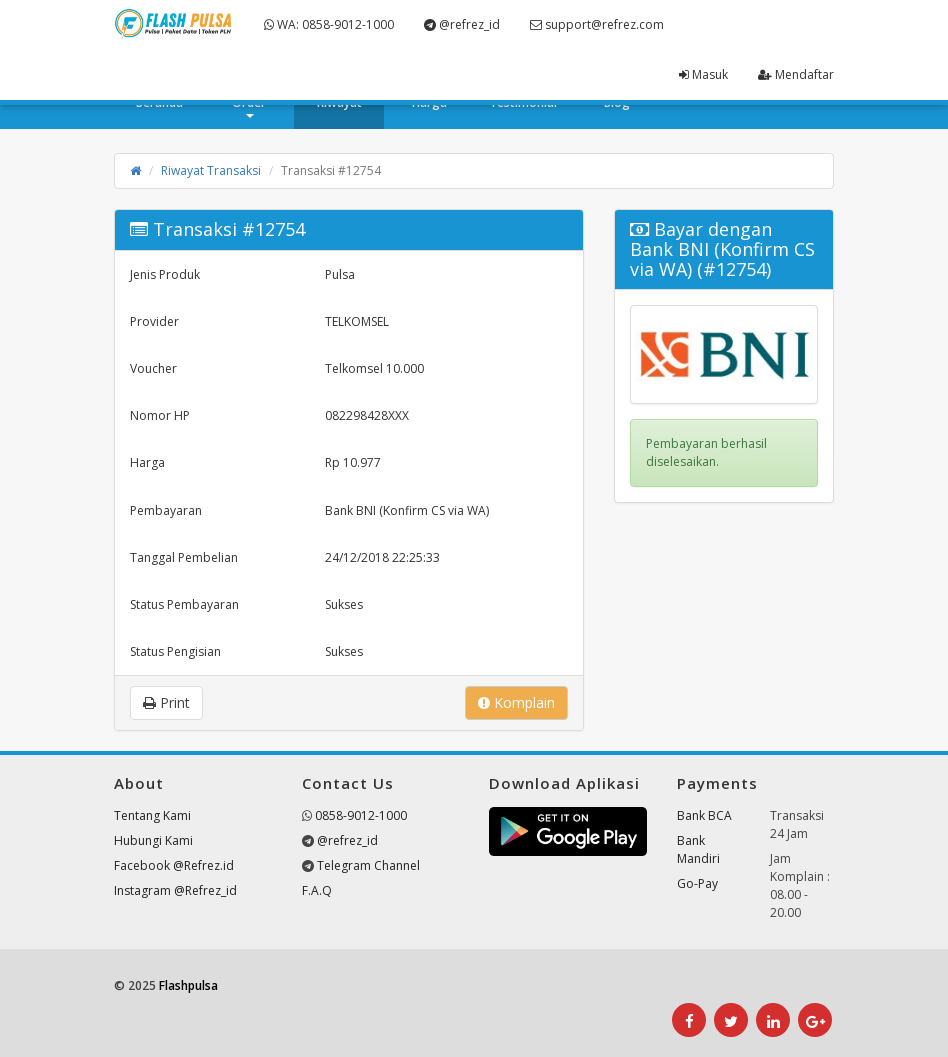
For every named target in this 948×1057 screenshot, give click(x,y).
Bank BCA (704, 815)
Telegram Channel (368, 865)
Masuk (703, 74)
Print (166, 702)
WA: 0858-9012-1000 (329, 24)
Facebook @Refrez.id (174, 865)
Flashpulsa (188, 985)
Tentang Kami (152, 815)
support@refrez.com (597, 24)
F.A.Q (317, 890)
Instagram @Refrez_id (175, 890)
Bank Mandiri (698, 849)
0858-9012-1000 (361, 815)
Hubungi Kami (153, 840)
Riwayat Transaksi (211, 170)
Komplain (516, 702)
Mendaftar (796, 74)
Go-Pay (697, 883)
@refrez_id (462, 24)
